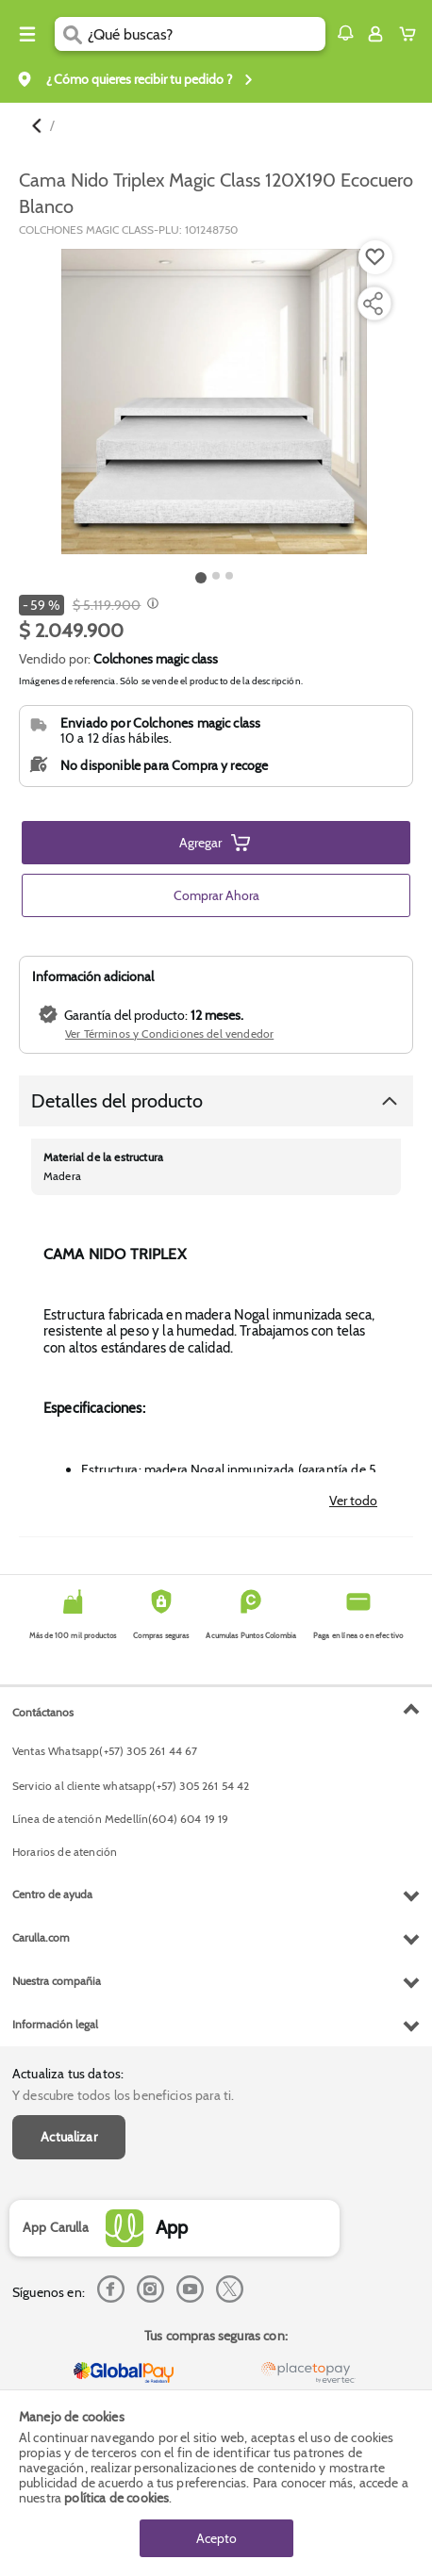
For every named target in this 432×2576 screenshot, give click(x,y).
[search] (206, 34)
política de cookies (116, 2497)
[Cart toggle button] (411, 34)
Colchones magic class (155, 658)
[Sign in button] (375, 34)
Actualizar (69, 2136)
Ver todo (353, 1500)
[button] (345, 33)
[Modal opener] (150, 605)
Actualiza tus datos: (68, 2073)
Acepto (216, 2538)
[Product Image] (214, 401)
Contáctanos (43, 1712)
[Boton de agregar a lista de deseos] (375, 257)
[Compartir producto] (372, 303)
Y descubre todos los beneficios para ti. (123, 2095)
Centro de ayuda (52, 1894)
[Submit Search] (71, 34)
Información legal (55, 2024)
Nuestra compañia (56, 1981)
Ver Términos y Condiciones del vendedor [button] (169, 1034)
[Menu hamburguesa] (27, 34)
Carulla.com (41, 1937)
